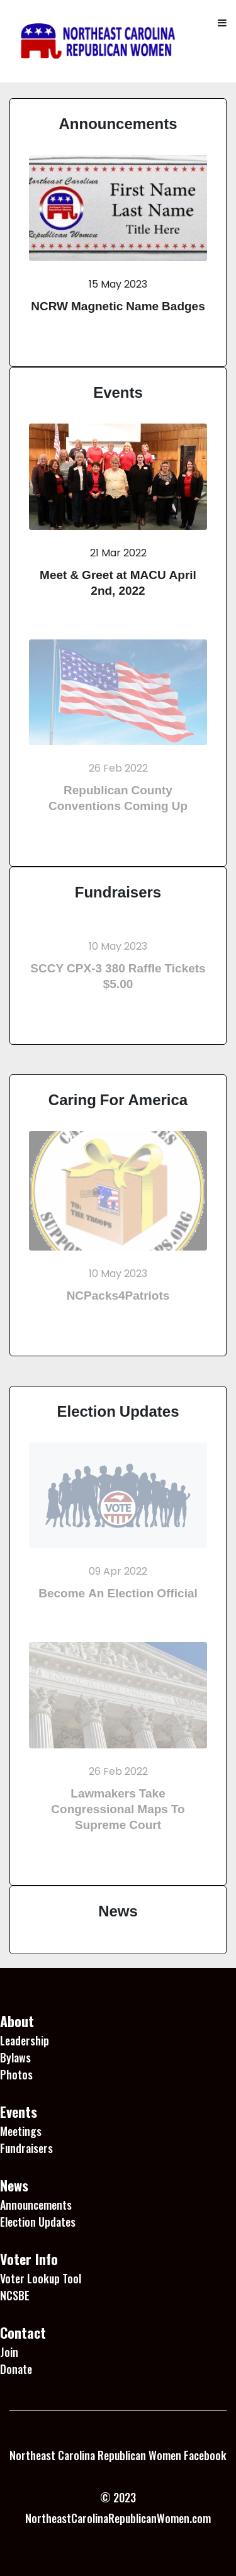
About (17, 2021)
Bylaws (15, 2057)
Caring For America (118, 1099)
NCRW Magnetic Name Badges (118, 306)
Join (9, 2352)
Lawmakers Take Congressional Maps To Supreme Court (117, 1809)
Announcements (118, 123)
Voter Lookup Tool (40, 2278)
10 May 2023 (118, 946)
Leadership (24, 2040)
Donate (16, 2369)
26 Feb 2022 (118, 768)
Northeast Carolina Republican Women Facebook (118, 2455)
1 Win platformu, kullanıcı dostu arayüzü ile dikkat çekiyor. (103, 2550)
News (118, 1910)
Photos (16, 2074)
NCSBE (15, 2295)
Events (118, 392)
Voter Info (29, 2259)
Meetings (21, 2131)
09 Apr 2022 (118, 1571)
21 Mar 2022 (118, 553)
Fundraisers (118, 891)
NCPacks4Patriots (118, 1296)
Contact (23, 2332)
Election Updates (118, 1411)
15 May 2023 (118, 284)
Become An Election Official (118, 1593)
